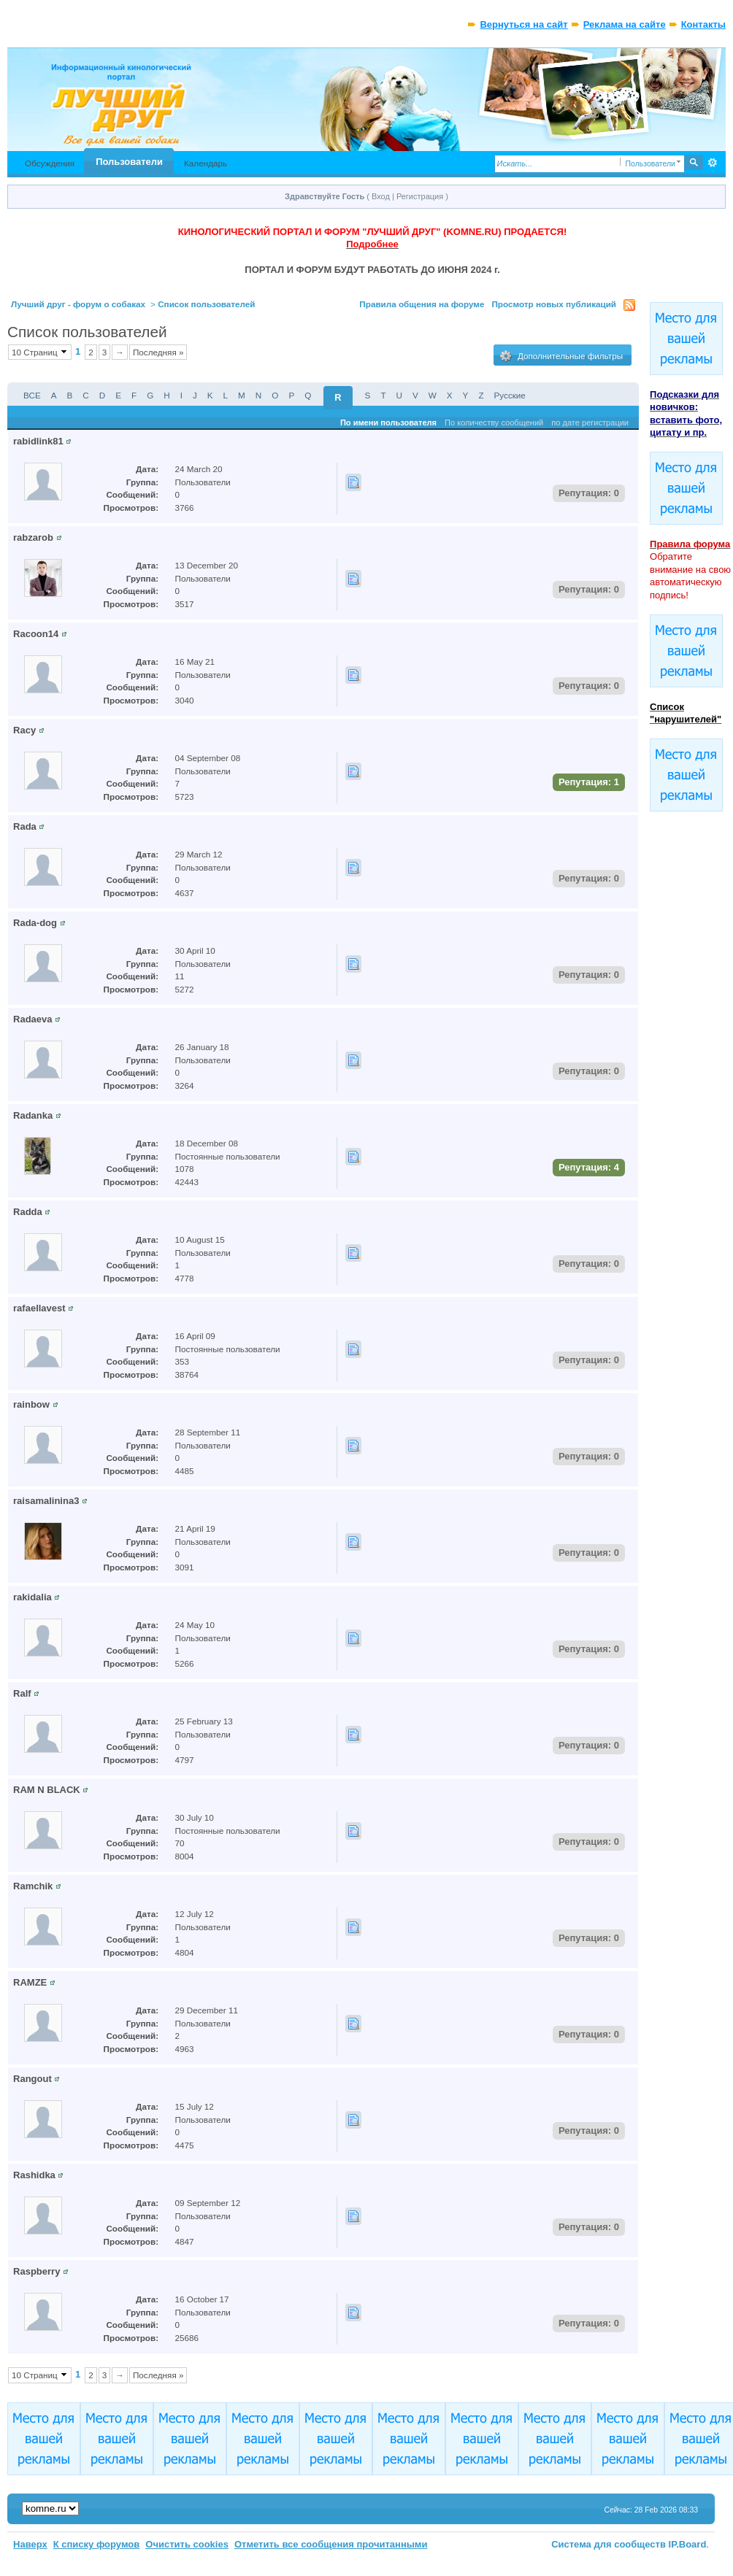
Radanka (33, 1115)
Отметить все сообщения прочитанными (331, 2544)
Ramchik (33, 1886)
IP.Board (688, 2544)
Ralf (22, 1693)
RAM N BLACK (46, 1789)
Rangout (32, 2078)
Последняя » (158, 352)
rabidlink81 (38, 441)
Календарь (205, 163)
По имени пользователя (388, 422)
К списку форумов (96, 2544)
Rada (25, 826)
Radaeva (32, 1019)
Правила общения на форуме (421, 304)
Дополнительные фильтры (561, 356)
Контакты (703, 24)
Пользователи (129, 161)
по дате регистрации (590, 422)
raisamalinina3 (46, 1500)
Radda (27, 1211)
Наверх (30, 2544)
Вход (381, 196)
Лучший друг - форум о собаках (78, 304)
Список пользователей (206, 304)
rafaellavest (39, 1308)
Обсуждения (49, 163)
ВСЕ (32, 395)
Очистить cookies (187, 2544)
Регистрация (419, 196)
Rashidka (34, 2175)
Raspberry (36, 2271)
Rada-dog (35, 922)
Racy (24, 730)
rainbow (31, 1404)
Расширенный (713, 162)
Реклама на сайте (624, 24)
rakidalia (32, 1597)
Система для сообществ (608, 2544)
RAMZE (30, 1982)
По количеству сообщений (494, 422)
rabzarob (33, 537)
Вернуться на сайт (523, 24)
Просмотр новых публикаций (553, 304)
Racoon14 (35, 633)
